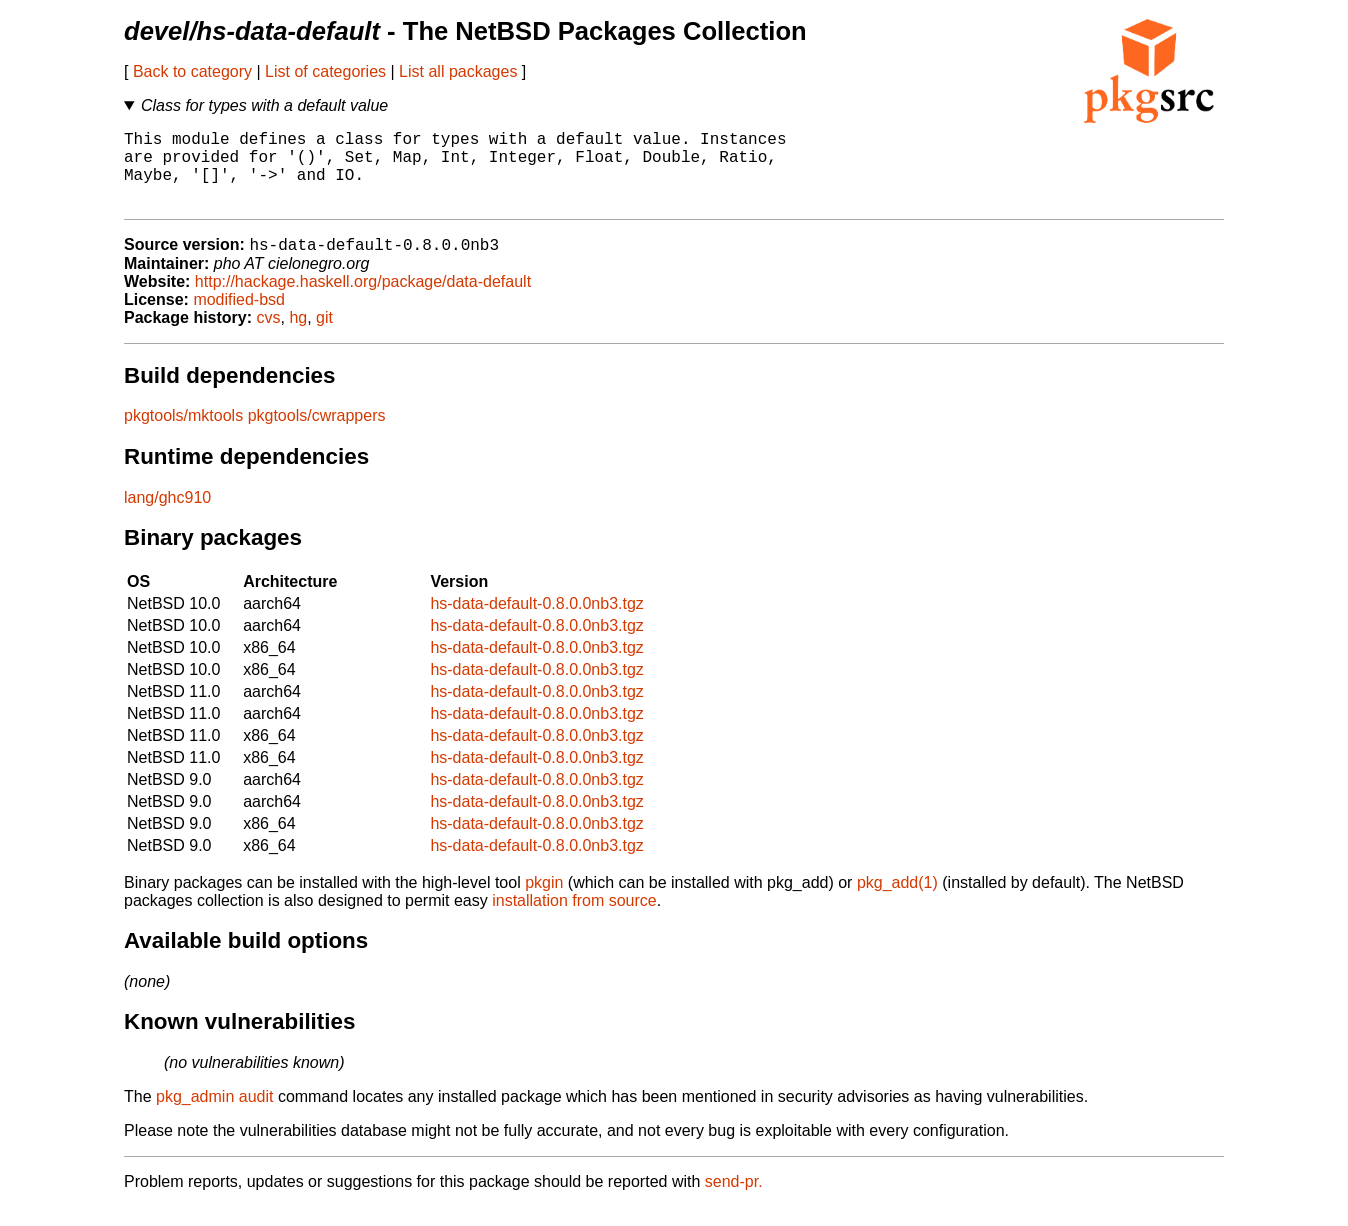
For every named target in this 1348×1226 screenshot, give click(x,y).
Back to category (192, 71)
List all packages (458, 71)
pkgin (544, 901)
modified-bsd (239, 318)
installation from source (574, 919)
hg (298, 336)
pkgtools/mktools (183, 434)
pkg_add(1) (897, 901)
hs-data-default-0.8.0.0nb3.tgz (536, 622)
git (324, 336)
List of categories (325, 71)
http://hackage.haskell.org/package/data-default (363, 300)
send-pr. (734, 1200)
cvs (269, 336)
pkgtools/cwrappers (317, 434)
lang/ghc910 (167, 516)
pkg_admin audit (214, 1115)
